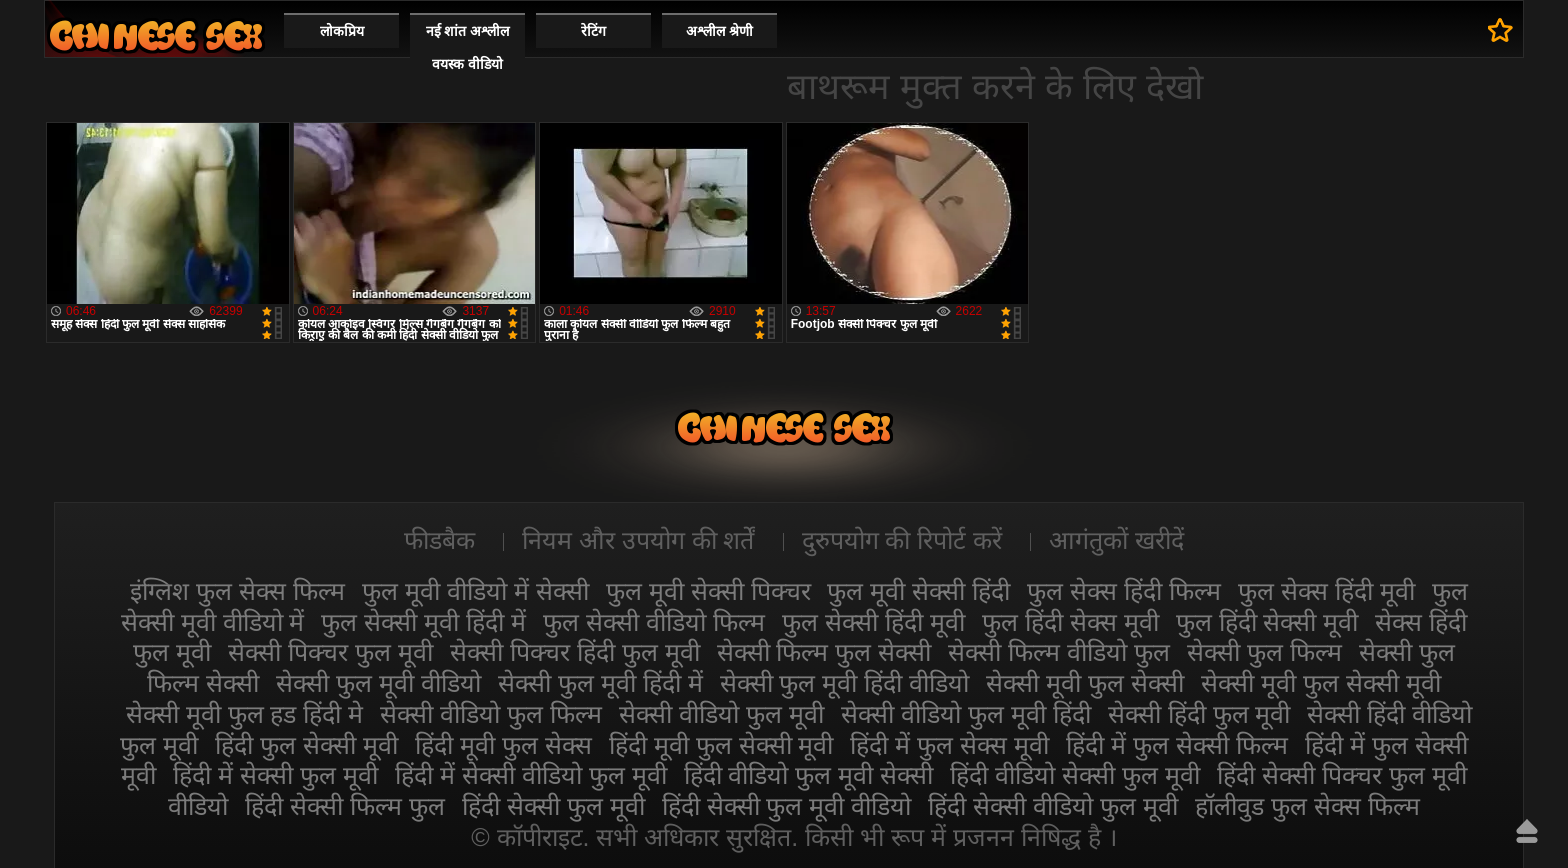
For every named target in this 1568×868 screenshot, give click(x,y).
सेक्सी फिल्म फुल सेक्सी (824, 652)
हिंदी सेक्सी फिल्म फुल (345, 806)
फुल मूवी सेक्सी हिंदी (918, 591)
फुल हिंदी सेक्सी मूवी (1267, 622)
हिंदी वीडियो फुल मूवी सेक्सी (809, 775)
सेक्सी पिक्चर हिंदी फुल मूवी (575, 652)
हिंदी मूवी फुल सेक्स (503, 745)
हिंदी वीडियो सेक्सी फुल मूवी (1075, 775)
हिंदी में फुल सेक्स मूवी (949, 745)
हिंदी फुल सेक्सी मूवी (306, 745)
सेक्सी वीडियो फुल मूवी (721, 714)
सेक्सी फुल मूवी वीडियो (378, 683)
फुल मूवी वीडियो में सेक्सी (475, 591)
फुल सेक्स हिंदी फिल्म (1124, 591)
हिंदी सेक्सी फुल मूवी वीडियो (787, 806)
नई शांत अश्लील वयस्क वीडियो (468, 47)
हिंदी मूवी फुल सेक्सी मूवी (721, 745)
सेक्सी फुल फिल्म (1264, 652)
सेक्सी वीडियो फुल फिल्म (491, 714)
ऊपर (1527, 831)
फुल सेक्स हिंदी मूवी (1326, 591)
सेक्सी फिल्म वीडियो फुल (1059, 652)
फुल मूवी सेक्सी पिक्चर (708, 591)
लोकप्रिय (342, 31)
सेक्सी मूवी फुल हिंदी (156, 35)
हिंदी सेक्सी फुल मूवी (553, 806)
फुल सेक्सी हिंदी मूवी (873, 622)
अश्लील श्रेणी (719, 31)
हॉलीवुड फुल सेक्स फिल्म (1307, 806)
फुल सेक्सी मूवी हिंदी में (423, 622)
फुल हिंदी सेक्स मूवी (1070, 622)
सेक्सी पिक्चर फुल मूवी (330, 652)
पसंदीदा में (1500, 30)
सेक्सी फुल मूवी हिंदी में (600, 683)
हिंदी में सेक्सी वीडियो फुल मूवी (531, 775)
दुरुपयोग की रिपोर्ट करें (902, 540)
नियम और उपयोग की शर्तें (638, 540)
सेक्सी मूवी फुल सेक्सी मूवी (1321, 683)
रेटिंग (593, 31)
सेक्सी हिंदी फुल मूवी (1199, 714)
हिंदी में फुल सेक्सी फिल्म (1177, 745)
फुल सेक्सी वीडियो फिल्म (654, 622)
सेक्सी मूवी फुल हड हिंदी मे (245, 714)
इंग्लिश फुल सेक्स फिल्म (237, 591)
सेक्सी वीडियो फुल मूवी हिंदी (966, 714)
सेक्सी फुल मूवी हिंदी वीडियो (845, 683)
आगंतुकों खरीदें (1116, 540)
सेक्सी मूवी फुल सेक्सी (1085, 683)
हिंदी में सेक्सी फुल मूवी (275, 775)
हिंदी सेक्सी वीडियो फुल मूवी (1053, 806)
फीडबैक (439, 540)
